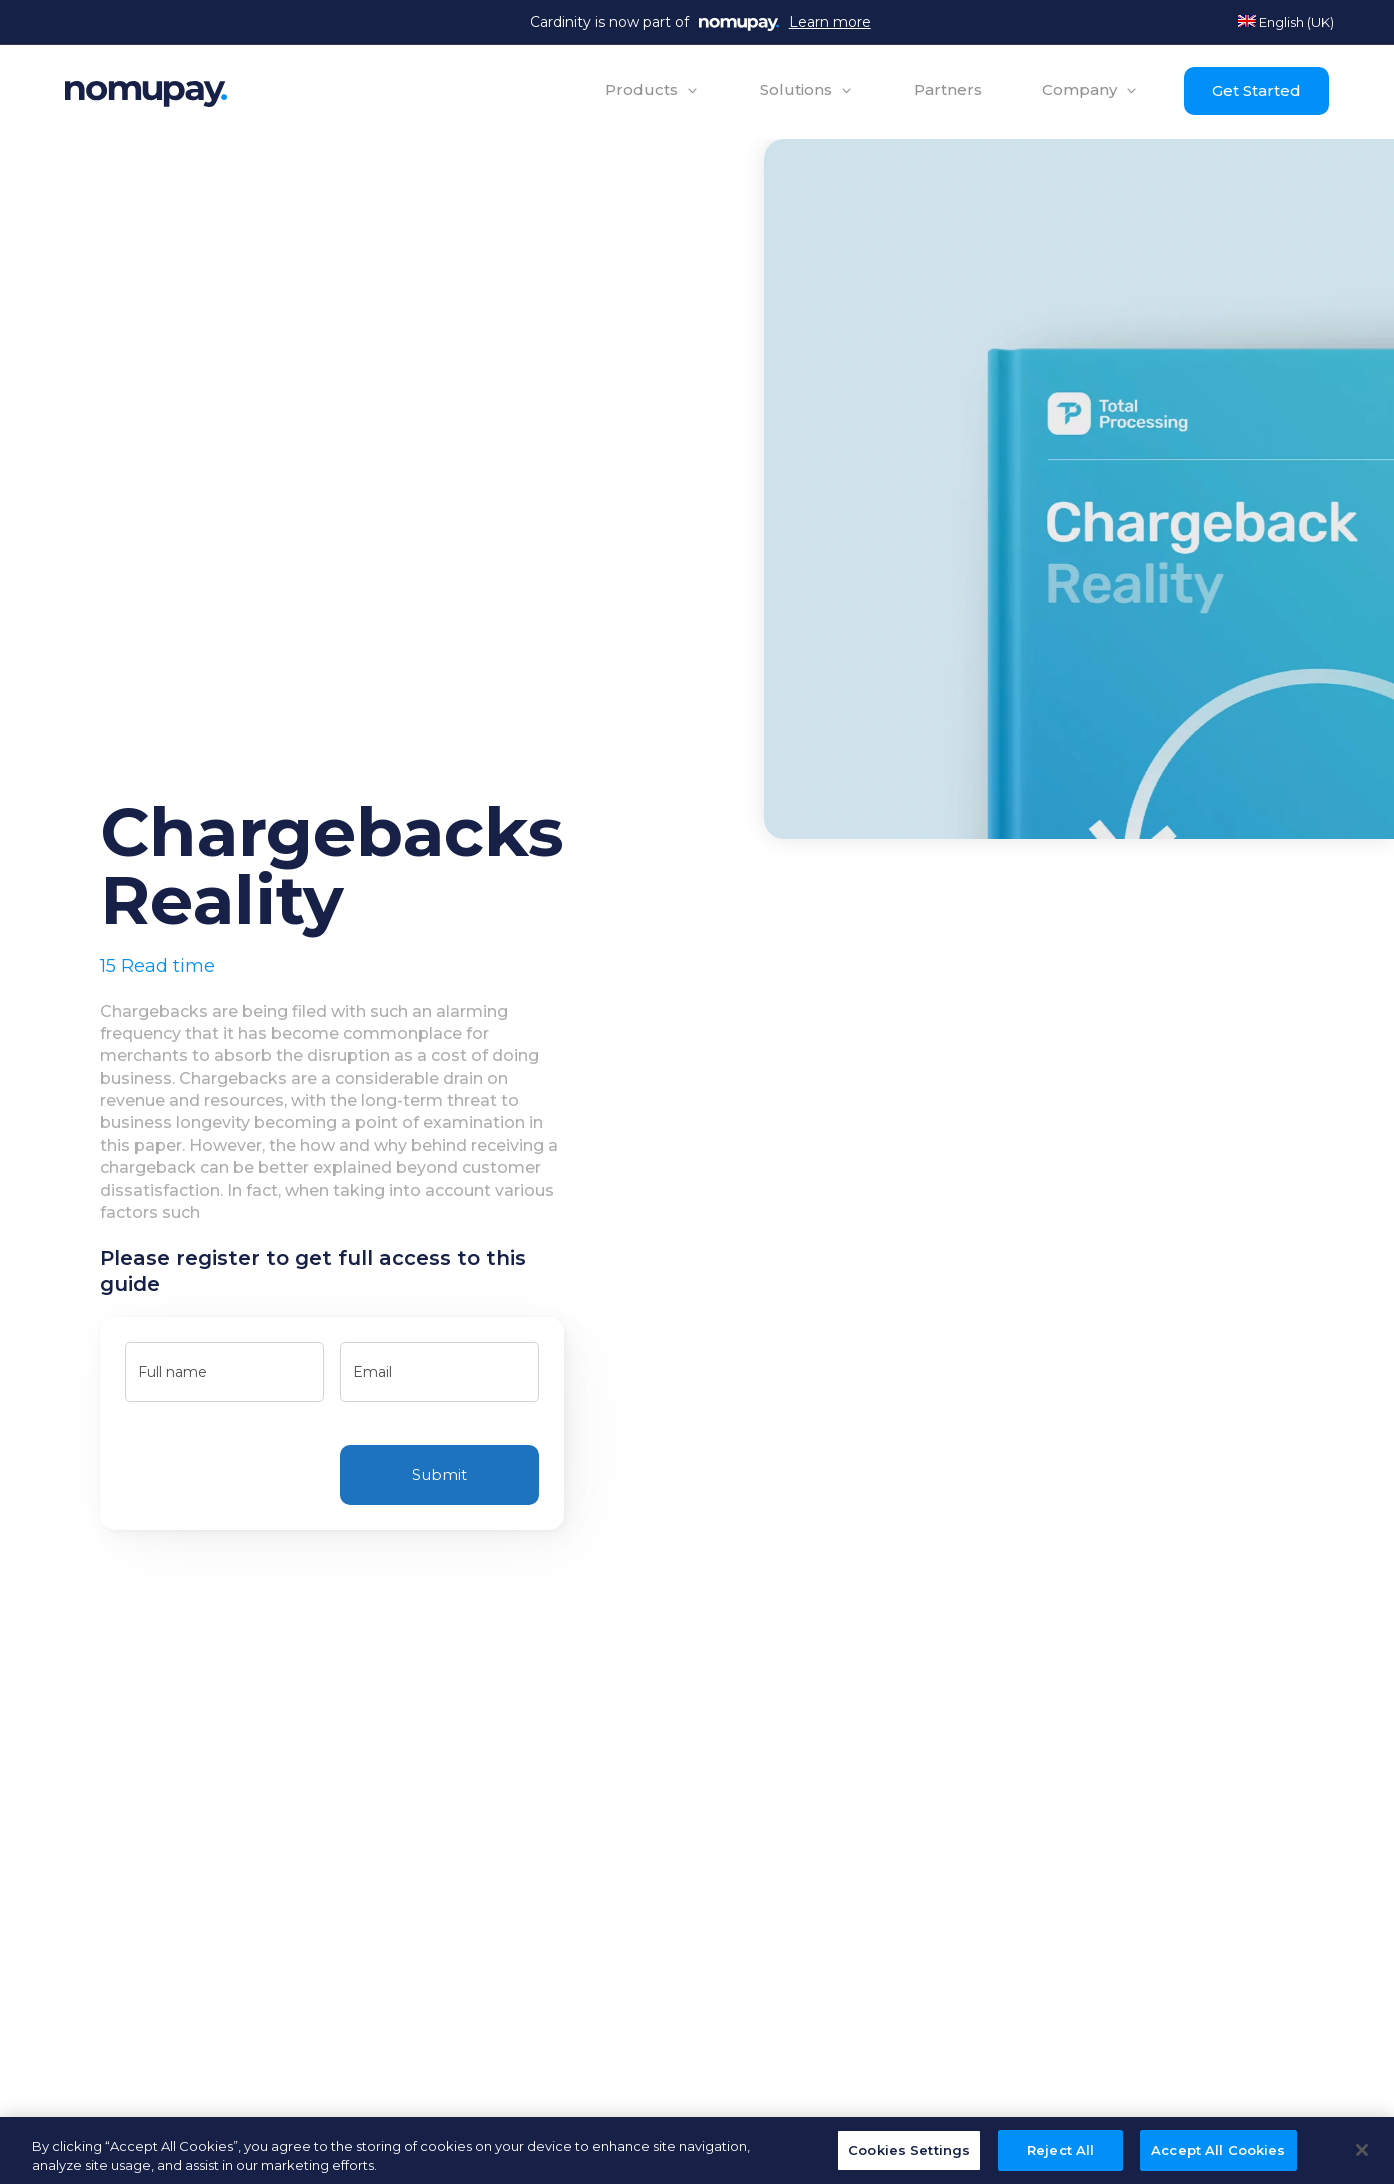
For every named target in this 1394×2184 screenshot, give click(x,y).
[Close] (1362, 2157)
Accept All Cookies (1218, 2157)
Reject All (1060, 2157)
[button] (652, 90)
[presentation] (277, 1466)
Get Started (1256, 90)
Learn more (830, 22)
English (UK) (1286, 22)
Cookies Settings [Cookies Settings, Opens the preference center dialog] (909, 2157)
